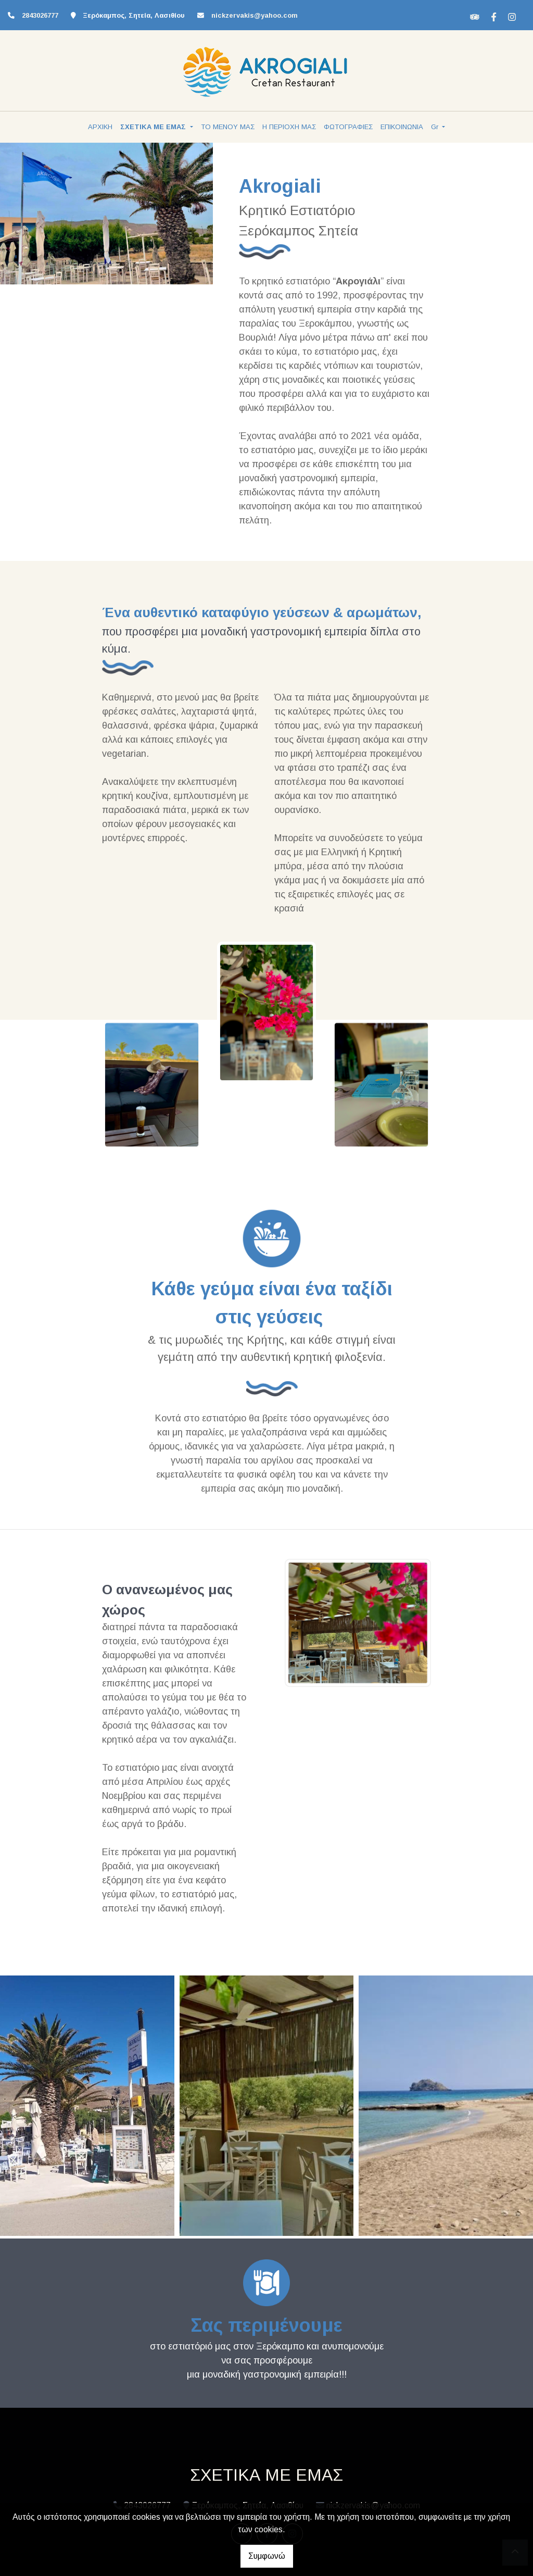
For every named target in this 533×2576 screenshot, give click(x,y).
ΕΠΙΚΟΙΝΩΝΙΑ (401, 127)
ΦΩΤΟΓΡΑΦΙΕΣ (348, 127)
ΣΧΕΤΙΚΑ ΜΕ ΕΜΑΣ (154, 127)
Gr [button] (435, 127)
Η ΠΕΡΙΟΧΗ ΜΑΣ (289, 127)
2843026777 (40, 15)
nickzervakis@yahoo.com (254, 15)
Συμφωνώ (266, 2556)
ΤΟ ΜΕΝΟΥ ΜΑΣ (228, 127)
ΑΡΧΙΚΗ (100, 127)
